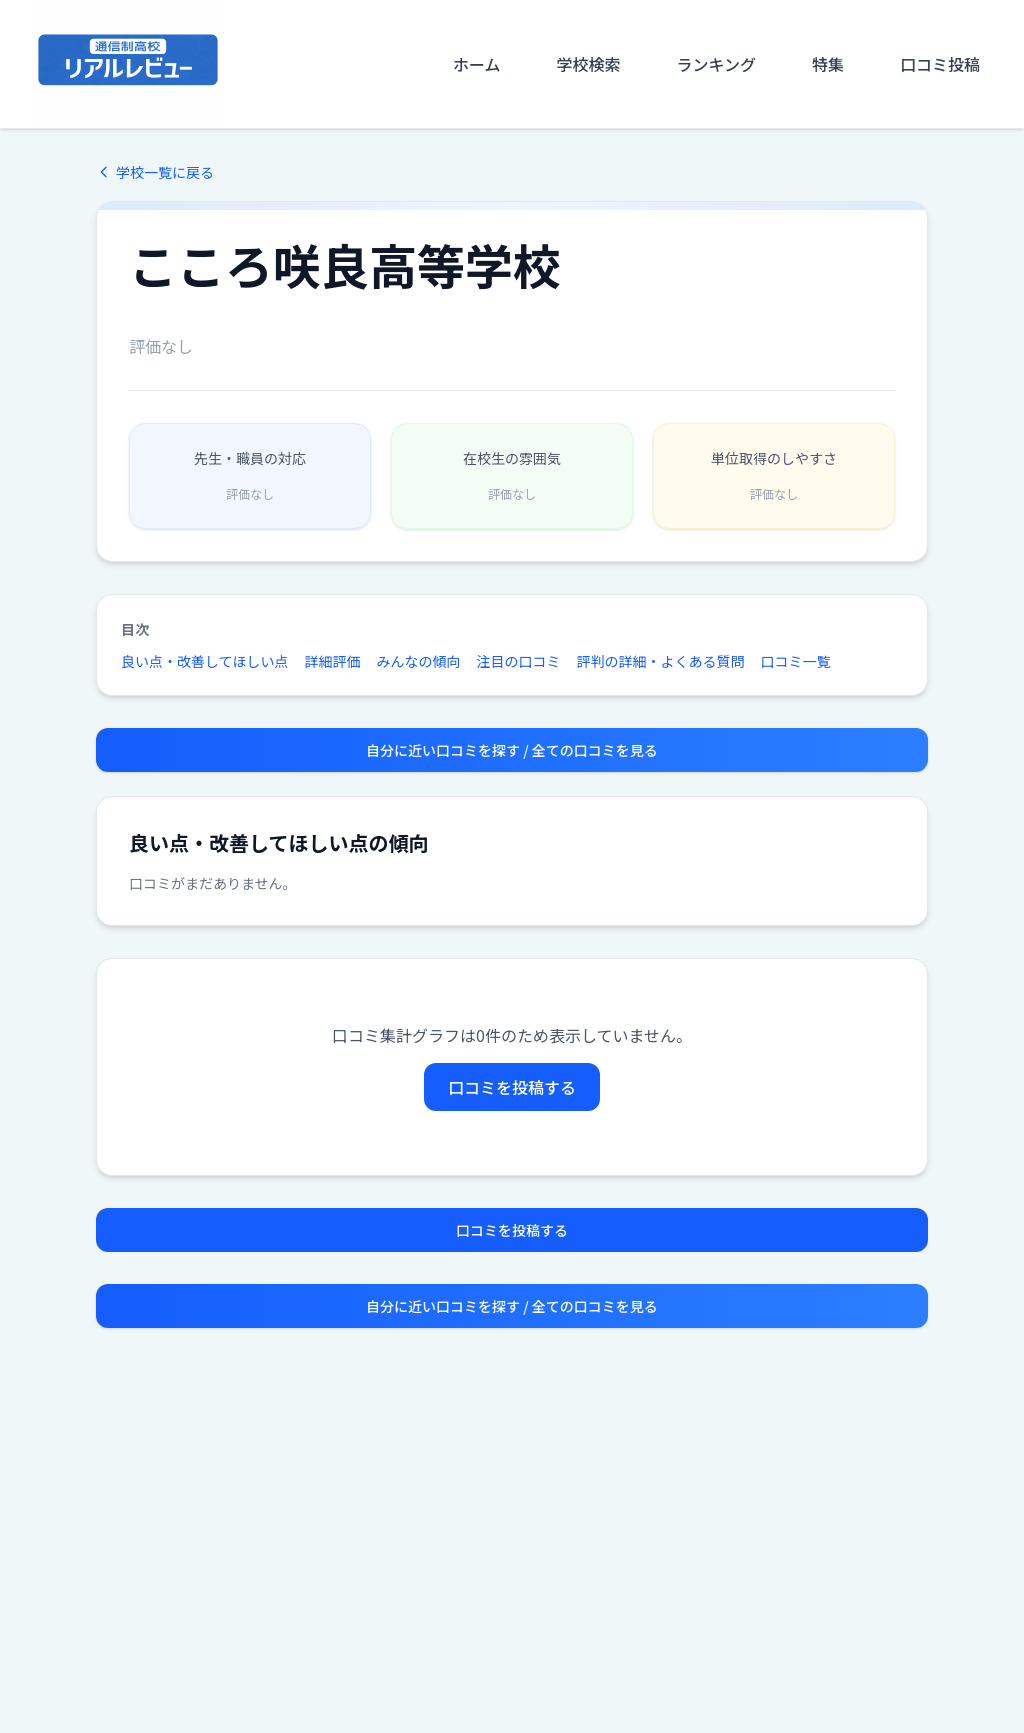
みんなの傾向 (419, 661)
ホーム (477, 64)
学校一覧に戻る (155, 172)
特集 (828, 64)
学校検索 (588, 64)
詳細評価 (333, 661)
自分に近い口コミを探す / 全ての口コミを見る (512, 750)
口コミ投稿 (940, 64)
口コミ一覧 (796, 661)
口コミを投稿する (512, 1087)
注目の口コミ (519, 661)
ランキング (716, 64)
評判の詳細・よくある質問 (661, 661)
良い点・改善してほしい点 (205, 661)
